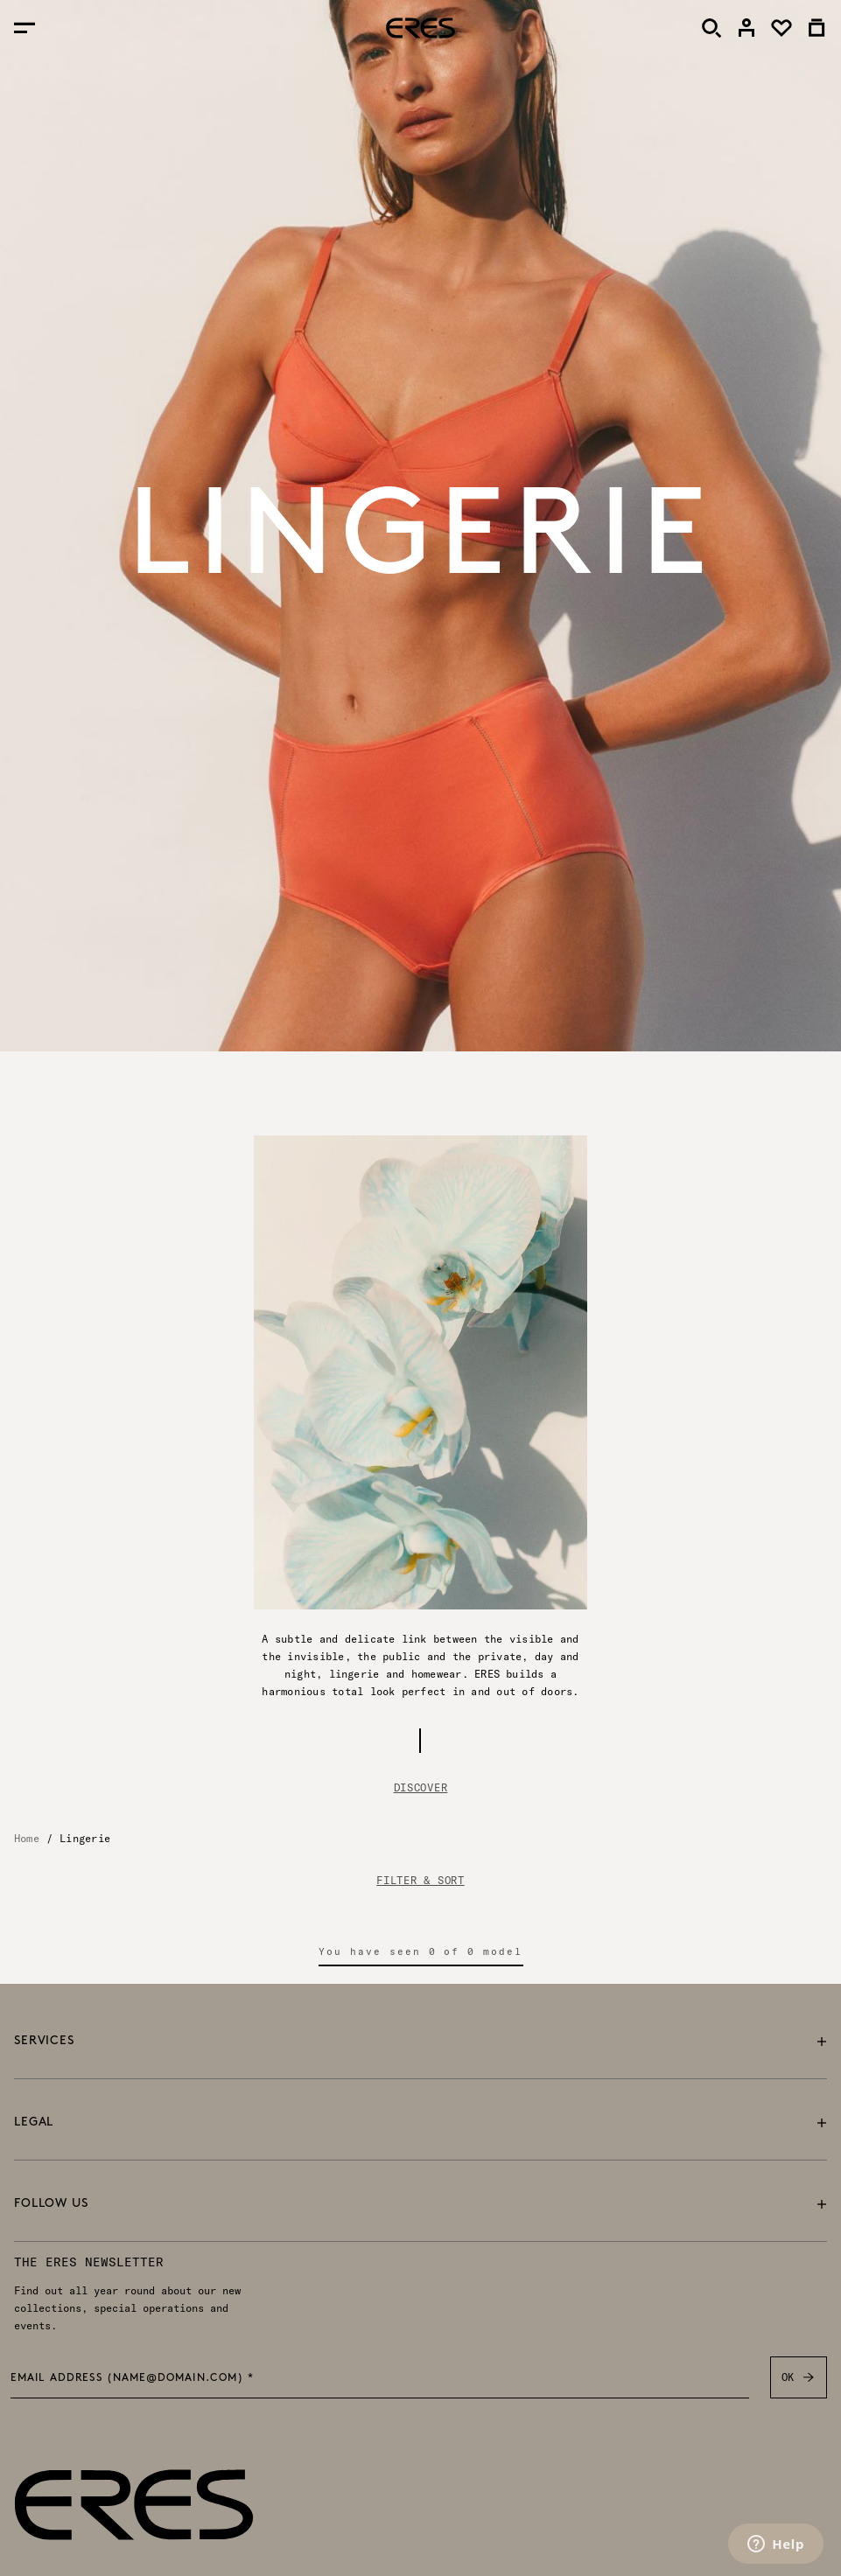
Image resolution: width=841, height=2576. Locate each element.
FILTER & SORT (420, 1880)
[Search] (711, 27)
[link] (746, 27)
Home (26, 1838)
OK (798, 2377)
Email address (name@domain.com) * (133, 2379)
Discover (421, 1787)
